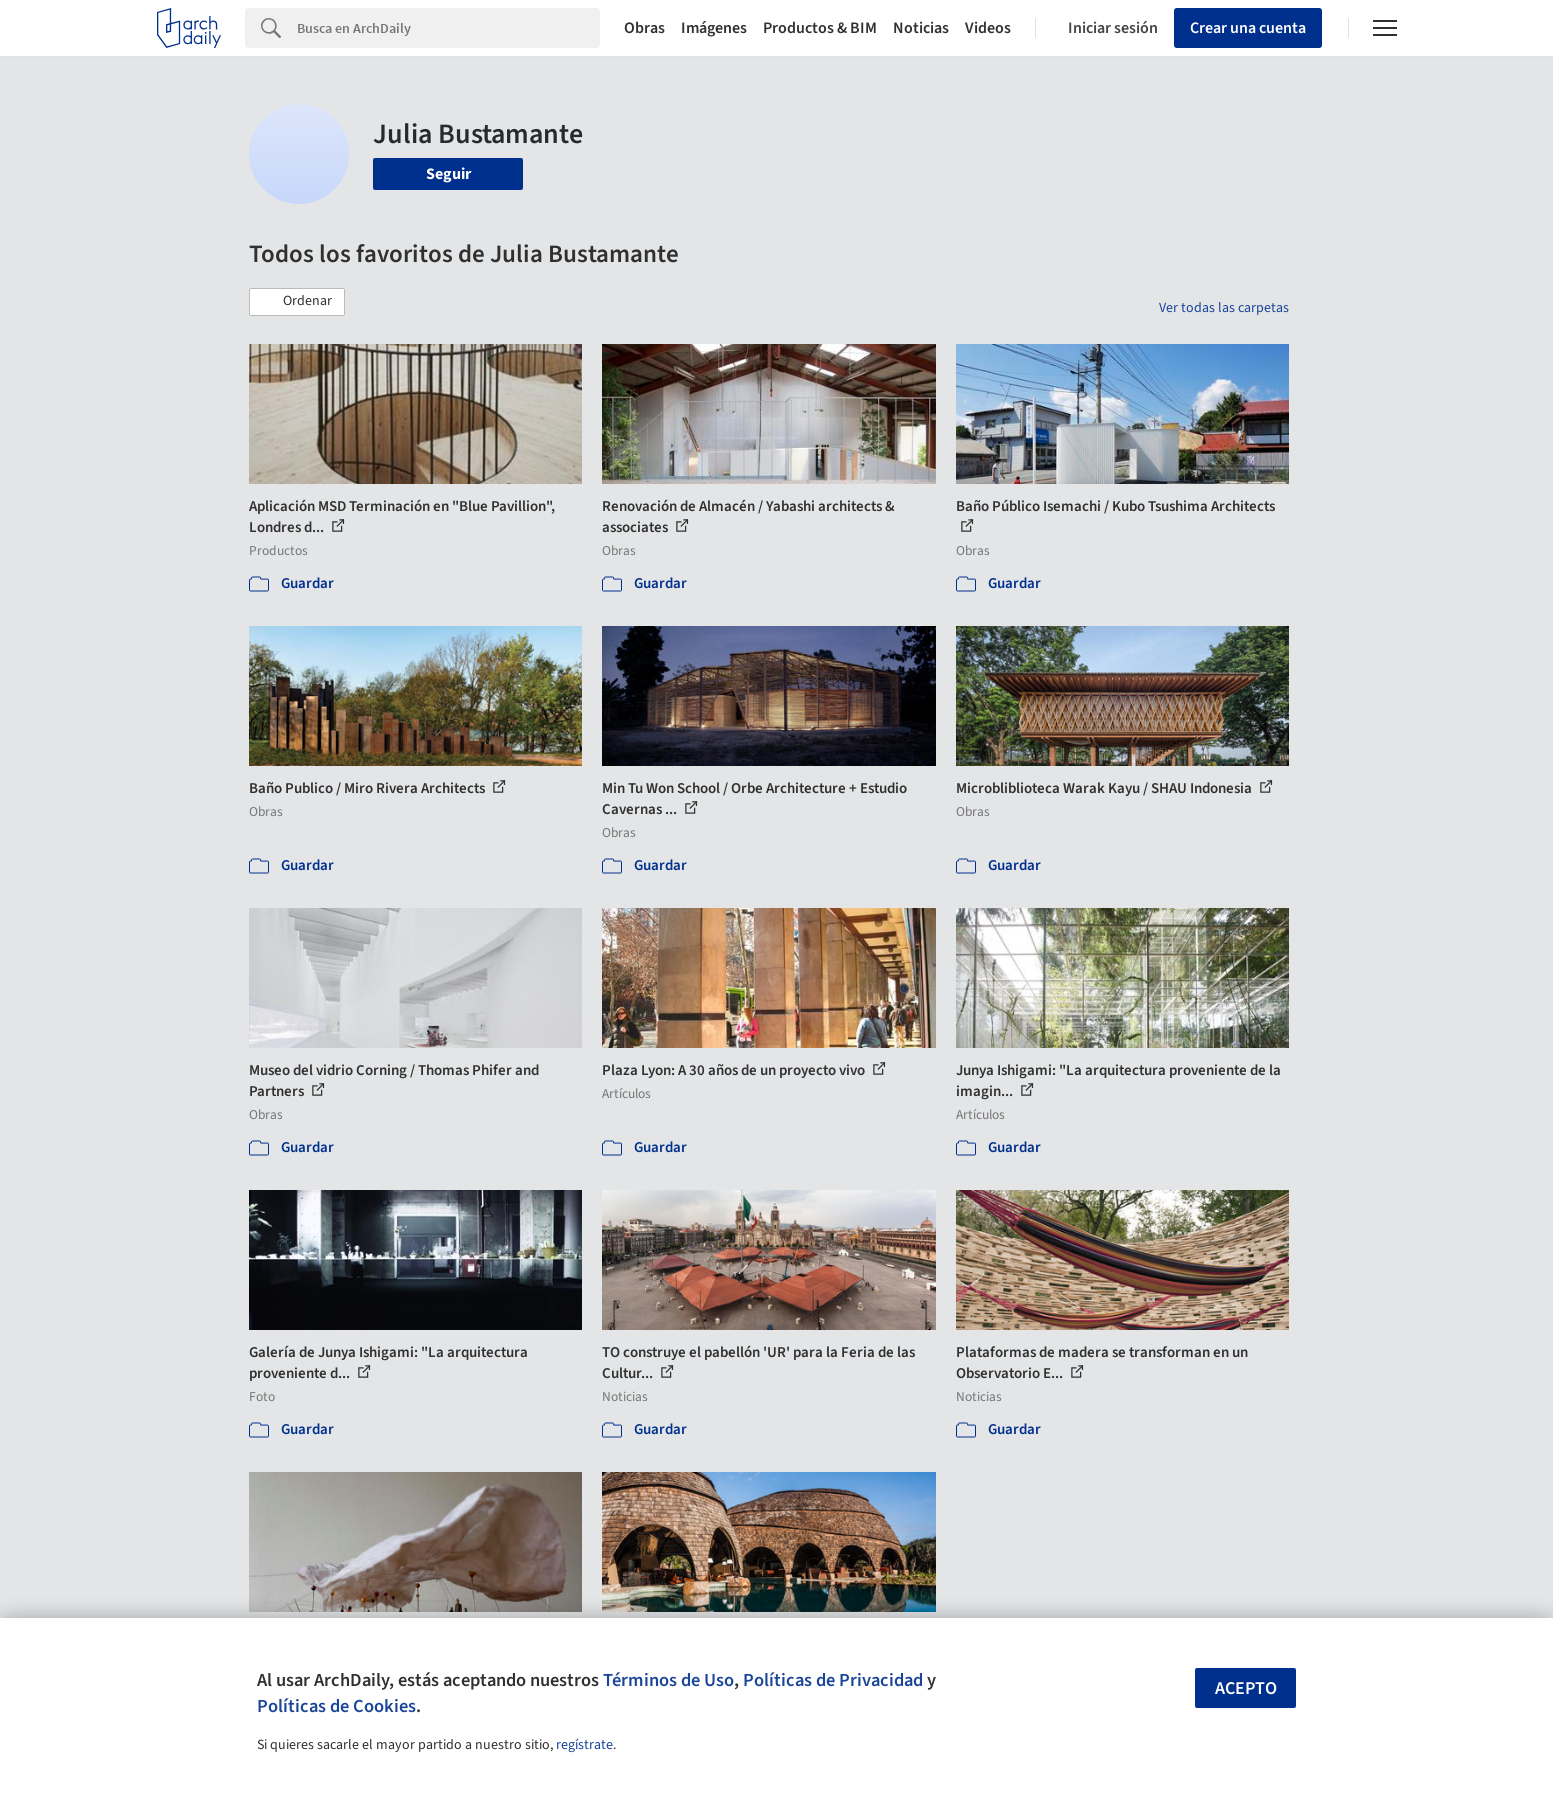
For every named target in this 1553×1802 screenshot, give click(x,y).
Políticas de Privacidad (833, 1680)
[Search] (448, 28)
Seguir (448, 174)
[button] (297, 302)
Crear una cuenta (1248, 28)
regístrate (584, 1745)
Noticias (921, 28)
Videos (988, 28)
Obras (644, 28)
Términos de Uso (668, 1680)
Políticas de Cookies (336, 1706)
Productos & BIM (820, 28)
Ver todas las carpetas (1224, 308)
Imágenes (714, 28)
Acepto (1246, 1688)
